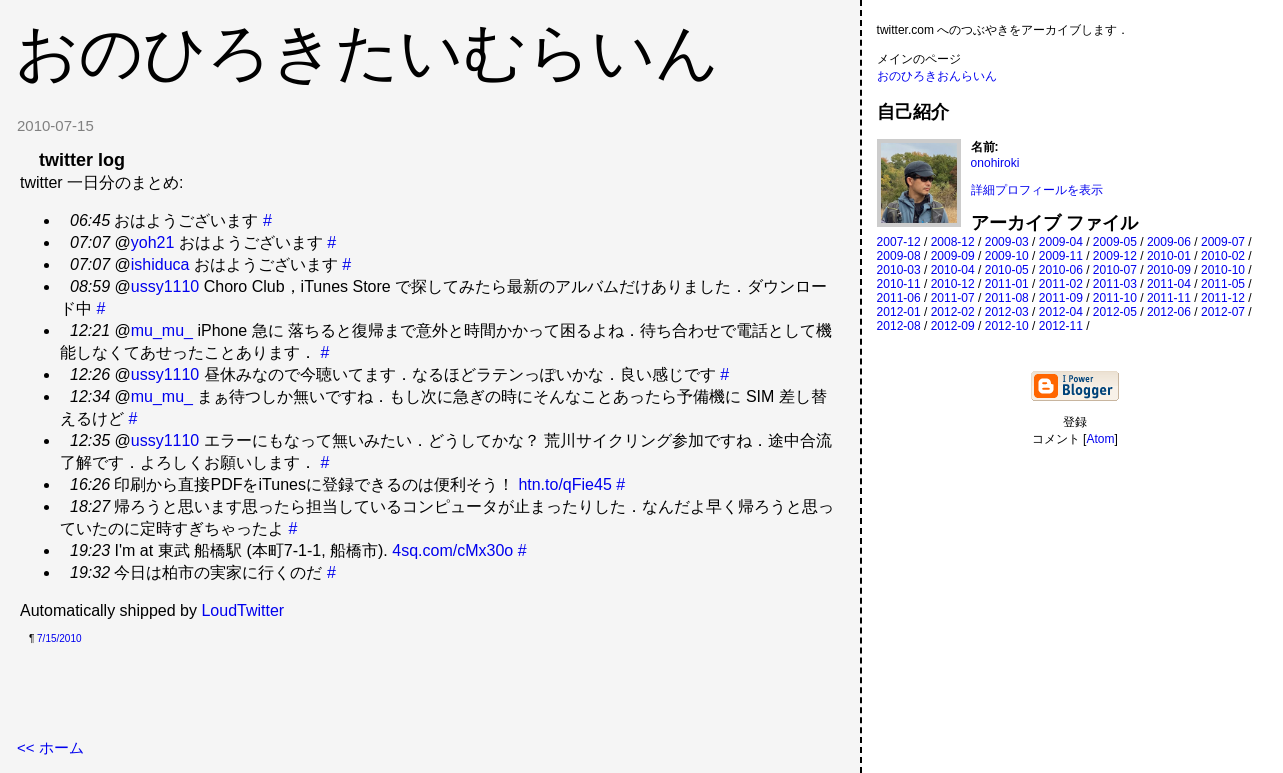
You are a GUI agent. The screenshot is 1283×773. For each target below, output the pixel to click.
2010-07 (1115, 270)
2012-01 (899, 312)
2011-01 (1007, 284)
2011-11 (1169, 298)
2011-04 (1169, 284)
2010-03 (899, 270)
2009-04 (1061, 242)
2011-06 (899, 298)
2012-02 (953, 312)
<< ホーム (50, 747)
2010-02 (1223, 256)
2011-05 (1223, 284)
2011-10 (1115, 298)
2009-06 (1169, 242)
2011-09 (1061, 298)
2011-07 (953, 298)
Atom (1100, 439)
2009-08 (899, 256)
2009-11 (1061, 256)
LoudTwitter (242, 610)
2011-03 (1115, 284)
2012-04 (1061, 312)
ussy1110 (165, 286)
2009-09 (953, 256)
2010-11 (899, 284)
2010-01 (1169, 256)
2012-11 (1061, 326)
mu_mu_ (162, 330)
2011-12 (1223, 298)
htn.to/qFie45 (564, 484)
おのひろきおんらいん (937, 76)
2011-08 (1007, 298)
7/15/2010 (59, 638)
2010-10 (1223, 270)
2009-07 (1223, 242)
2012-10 (1007, 326)
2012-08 (899, 326)
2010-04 (953, 270)
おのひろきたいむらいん (367, 52)
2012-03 (1007, 312)
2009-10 (1007, 256)
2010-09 (1169, 270)
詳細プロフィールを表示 (1037, 190)
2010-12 (953, 284)
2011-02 (1061, 284)
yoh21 (153, 242)
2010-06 (1061, 270)
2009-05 (1115, 242)
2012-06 (1169, 312)
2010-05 (1007, 270)
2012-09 (953, 326)
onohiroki (995, 163)
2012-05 (1115, 312)
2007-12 (899, 242)
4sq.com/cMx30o (452, 550)
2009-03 (1007, 242)
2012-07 (1223, 312)
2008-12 (953, 242)
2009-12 (1115, 256)
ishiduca (160, 264)
